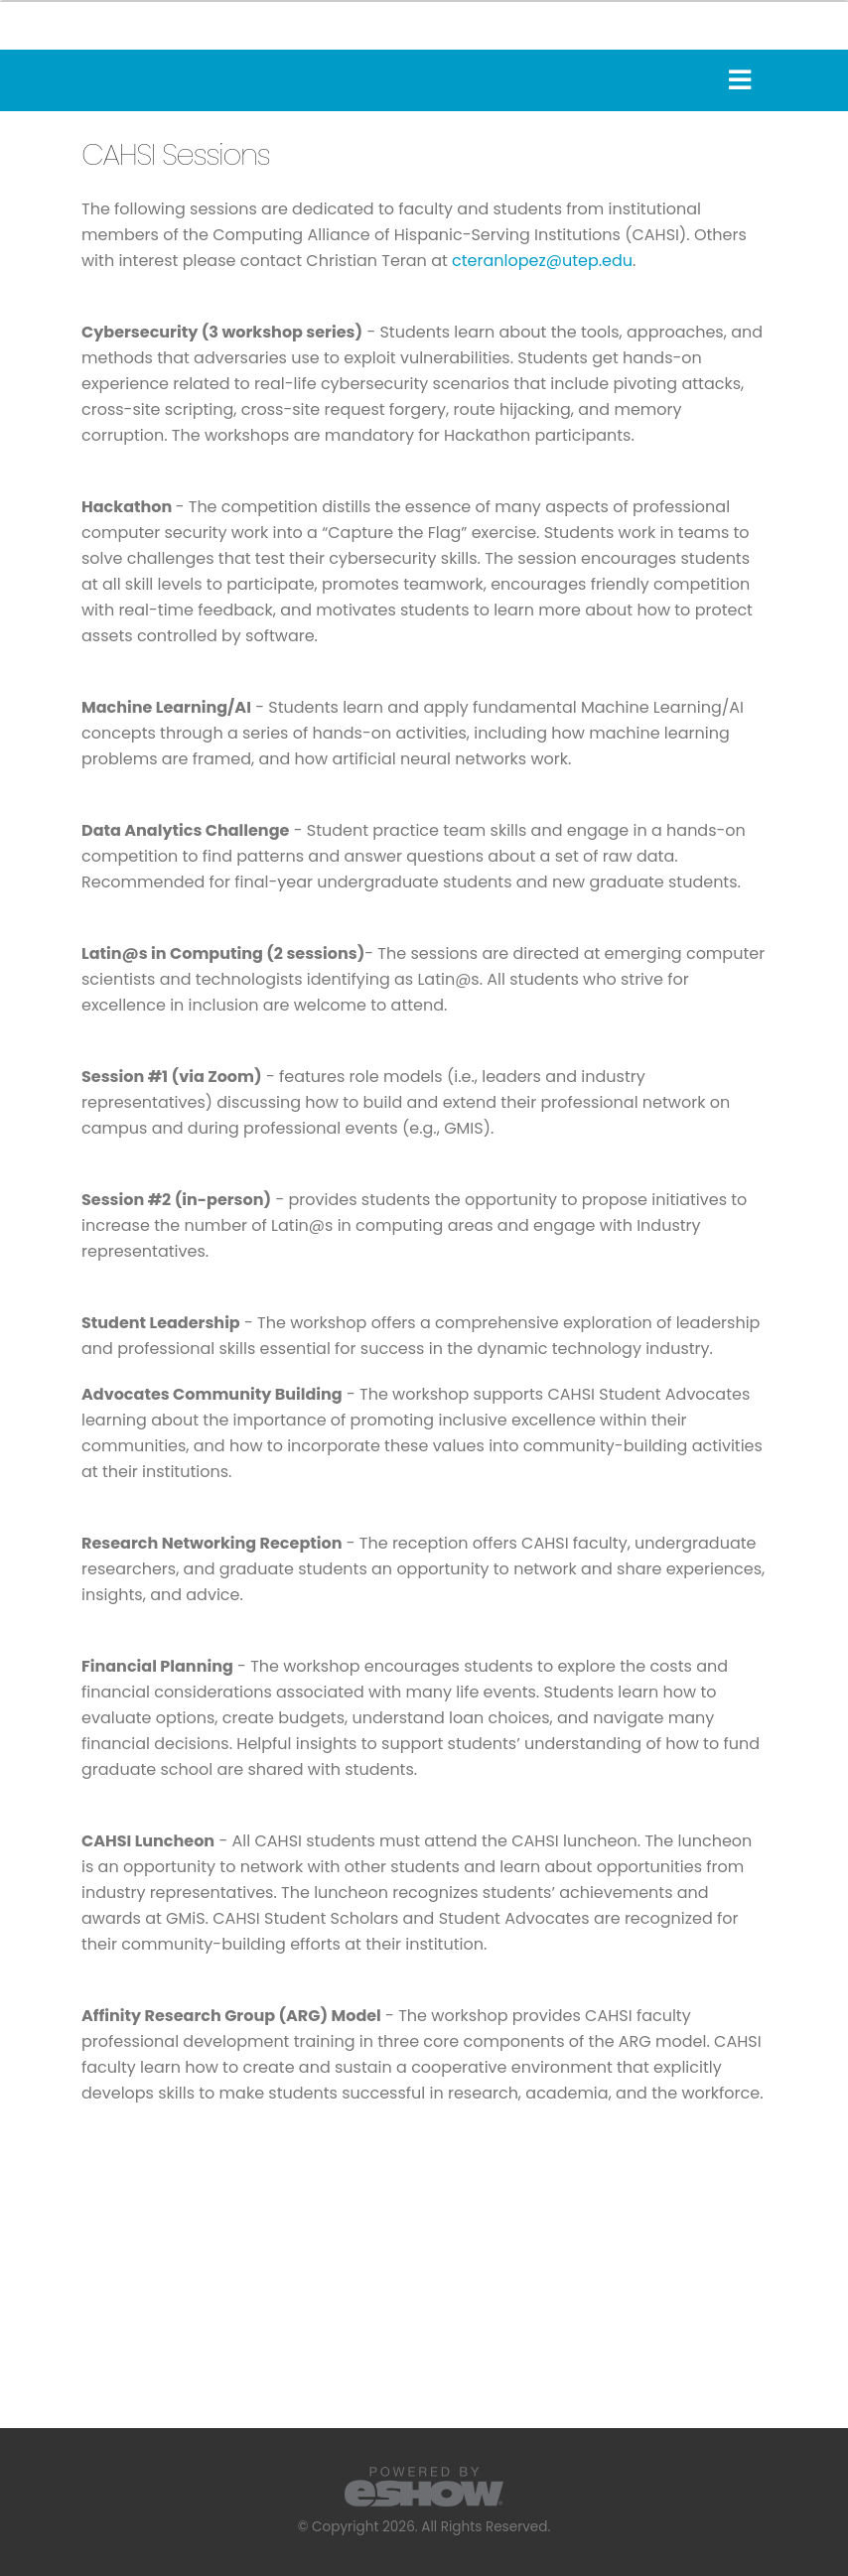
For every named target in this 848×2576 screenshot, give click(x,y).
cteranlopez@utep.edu (542, 260)
